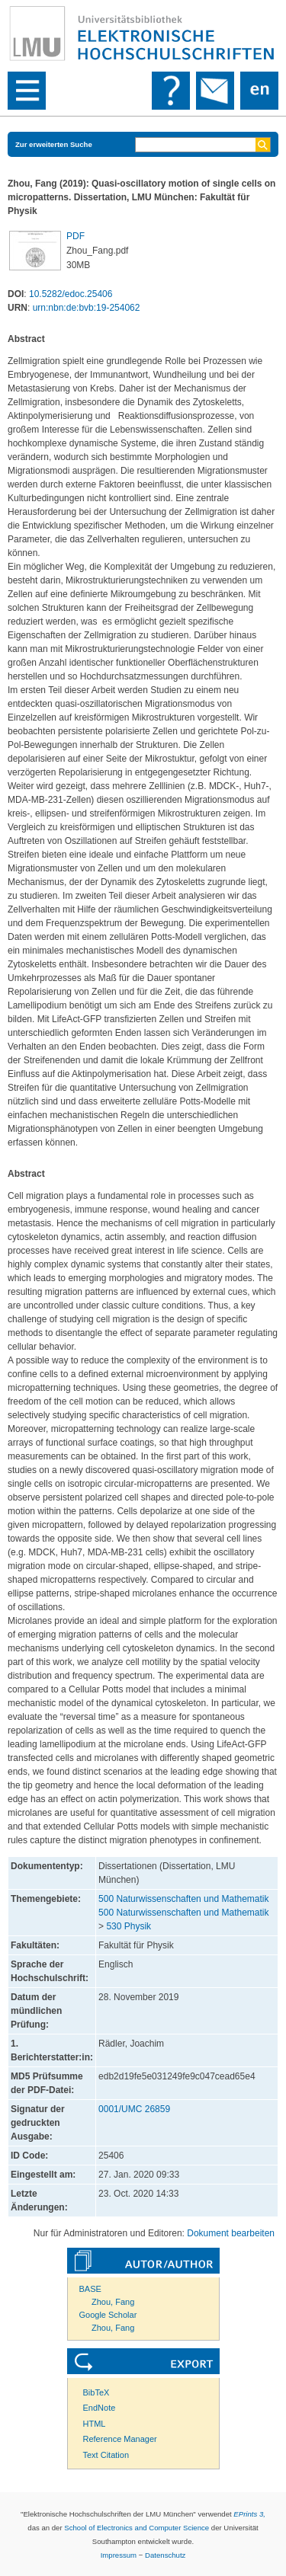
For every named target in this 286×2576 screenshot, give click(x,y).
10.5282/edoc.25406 (70, 294)
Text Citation (106, 2454)
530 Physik (128, 1926)
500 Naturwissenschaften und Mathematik (183, 1899)
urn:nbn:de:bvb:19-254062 (86, 307)
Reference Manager (120, 2438)
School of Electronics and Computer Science (136, 2527)
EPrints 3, (249, 2514)
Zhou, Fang (113, 2301)
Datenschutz (165, 2555)
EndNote (99, 2407)
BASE (90, 2288)
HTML (94, 2423)
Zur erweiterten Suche (53, 144)
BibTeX (96, 2392)
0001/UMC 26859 (134, 2109)
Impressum (119, 2555)
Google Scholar (108, 2314)
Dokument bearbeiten (231, 2233)
